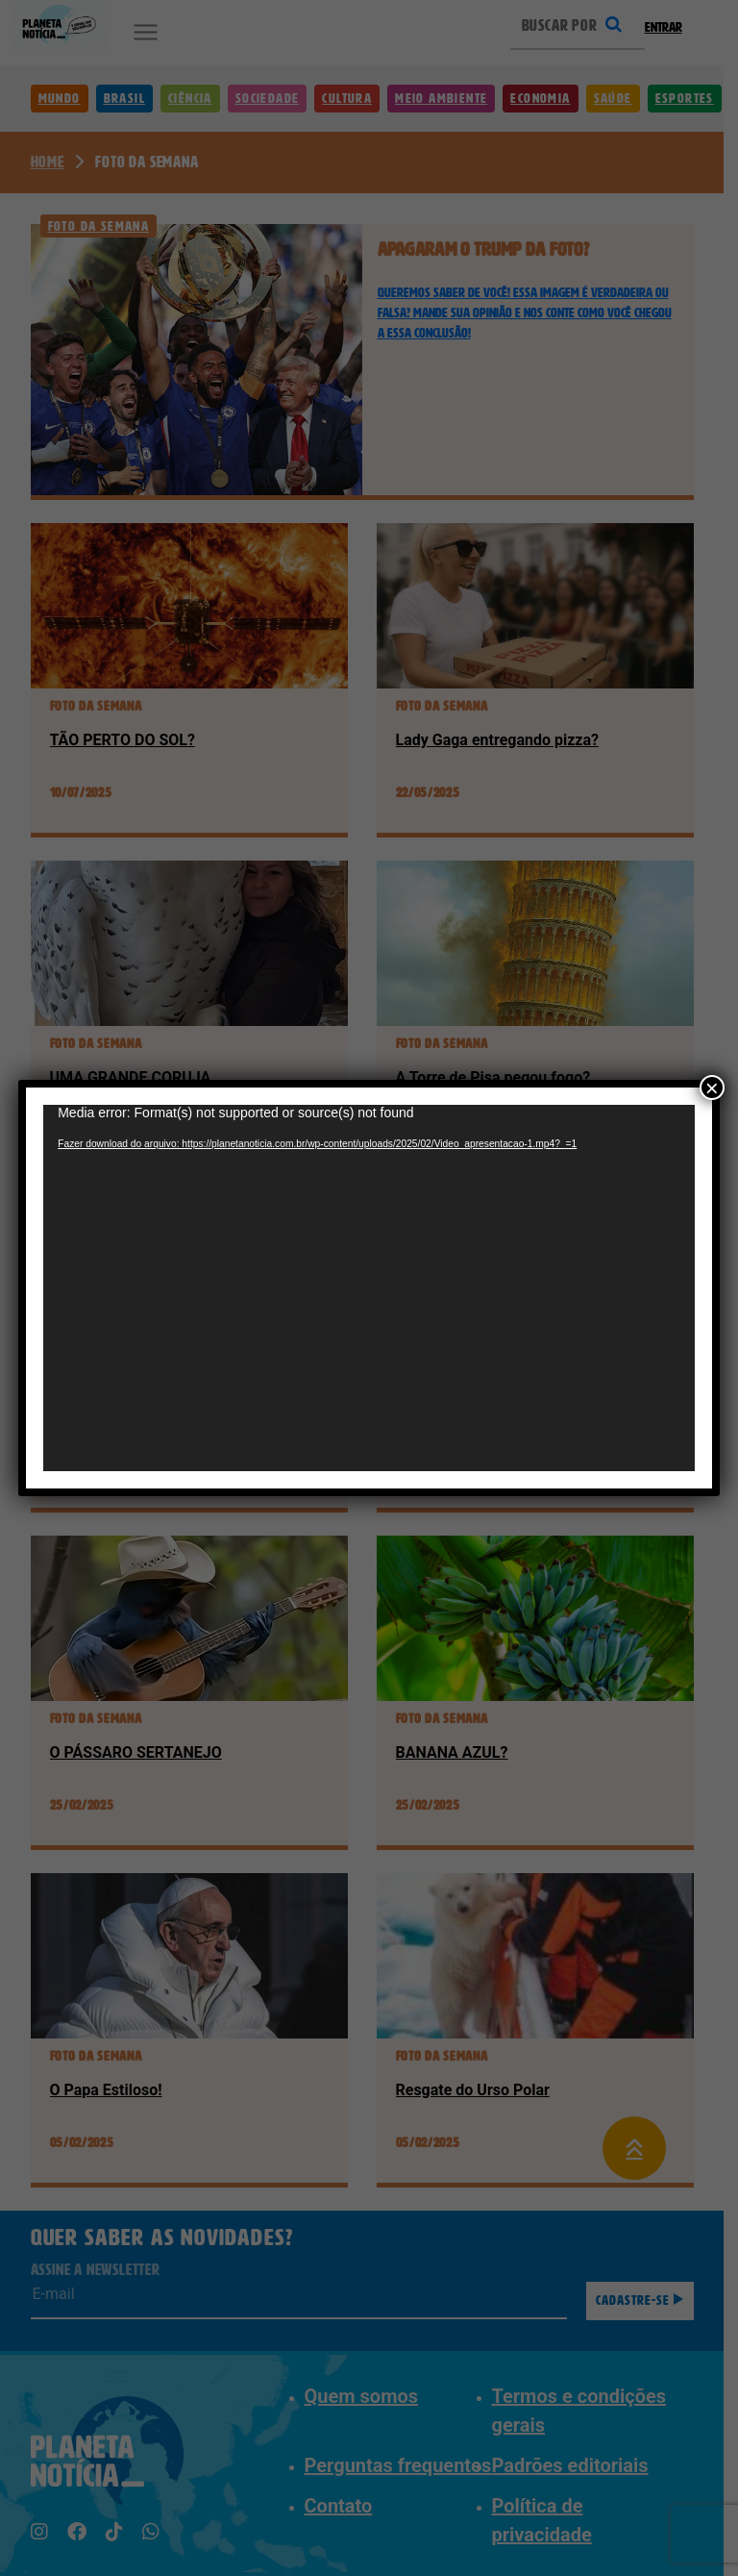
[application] (369, 1288)
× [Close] (712, 1087)
